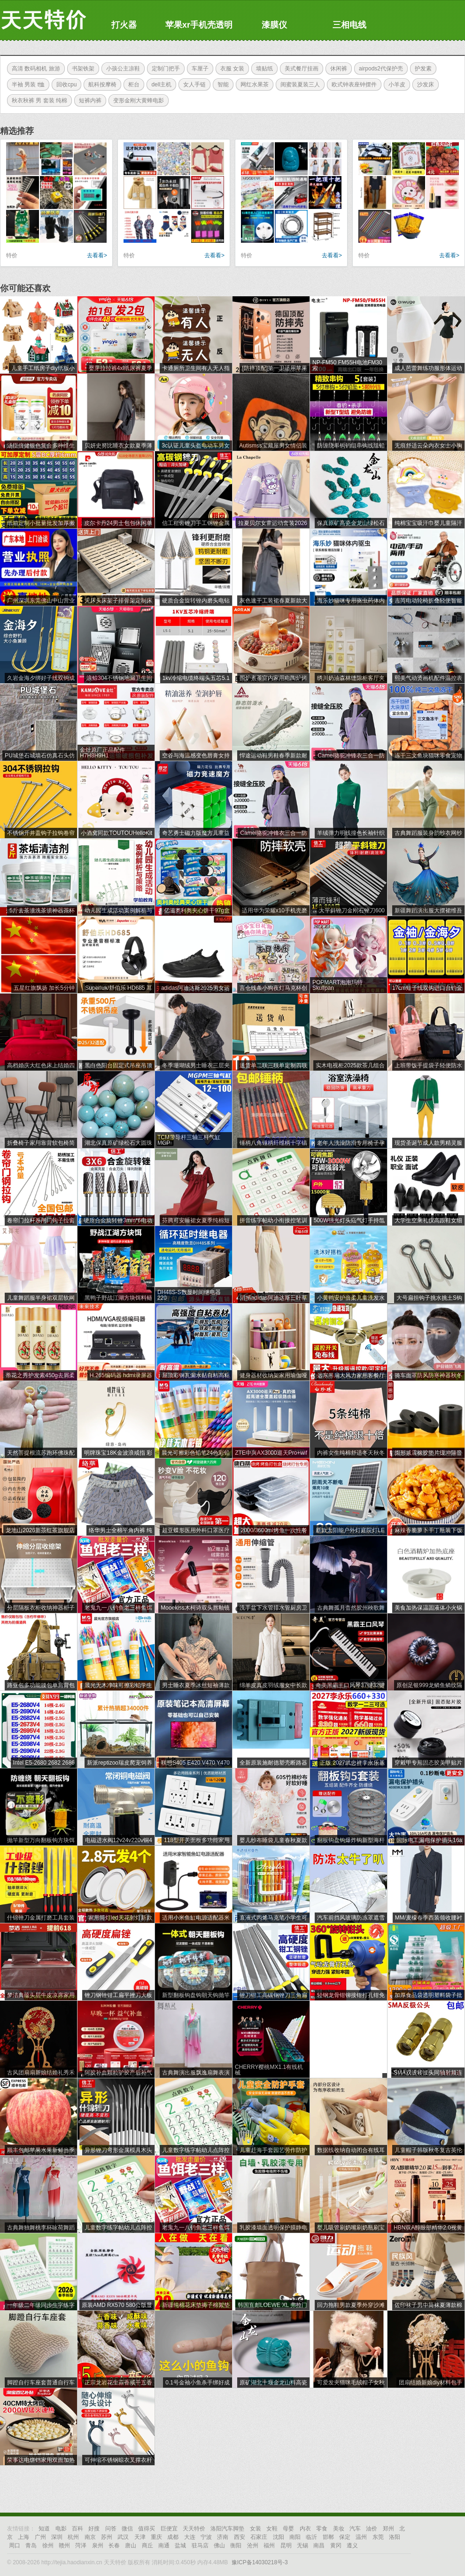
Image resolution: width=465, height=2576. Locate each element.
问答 (110, 2528)
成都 (172, 2537)
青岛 (31, 2545)
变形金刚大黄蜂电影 (136, 100)
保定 (344, 2537)
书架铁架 (80, 68)
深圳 (56, 2537)
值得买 (146, 2528)
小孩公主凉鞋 (120, 68)
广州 (40, 2537)
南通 (164, 2545)
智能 (221, 84)
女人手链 (192, 84)
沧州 (252, 2545)
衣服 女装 (230, 68)
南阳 (295, 2537)
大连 (189, 2537)
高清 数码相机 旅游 (33, 68)
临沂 (311, 2537)
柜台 (132, 84)
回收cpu (64, 84)
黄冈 (335, 2545)
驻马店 (200, 2545)
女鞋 (272, 2528)
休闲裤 (336, 68)
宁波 (206, 2537)
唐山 (130, 2545)
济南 (222, 2537)
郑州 (388, 2528)
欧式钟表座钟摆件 (352, 84)
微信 (127, 2528)
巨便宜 (169, 2528)
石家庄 (258, 2537)
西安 (239, 2537)
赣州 (64, 2545)
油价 (371, 2528)
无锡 (302, 2545)
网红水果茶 (252, 84)
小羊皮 (394, 84)
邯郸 (328, 2537)
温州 (361, 2537)
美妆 (338, 2528)
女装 (255, 2528)
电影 (61, 2528)
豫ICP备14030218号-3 (260, 2562)
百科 (77, 2528)
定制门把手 (163, 68)
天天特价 (194, 2528)
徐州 (48, 2545)
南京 (90, 2537)
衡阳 (235, 2545)
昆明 (286, 2545)
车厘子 (198, 68)
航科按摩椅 (100, 84)
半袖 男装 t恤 (26, 84)
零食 (321, 2528)
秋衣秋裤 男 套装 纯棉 (37, 100)
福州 (269, 2545)
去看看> (97, 255)
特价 (11, 255)
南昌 (319, 2545)
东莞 (378, 2537)
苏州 (106, 2537)
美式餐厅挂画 (299, 68)
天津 (140, 2537)
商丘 (147, 2545)
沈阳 (278, 2537)
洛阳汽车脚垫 (227, 2528)
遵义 (352, 2545)
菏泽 (80, 2545)
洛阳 (394, 2537)
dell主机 (159, 84)
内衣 (305, 2528)
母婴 (288, 2528)
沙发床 (423, 84)
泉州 (97, 2545)
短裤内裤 (87, 100)
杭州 (73, 2537)
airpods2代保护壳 (378, 68)
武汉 (123, 2537)
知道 (44, 2528)
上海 (23, 2537)
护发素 (421, 68)
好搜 (94, 2528)
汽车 (355, 2528)
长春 (114, 2545)
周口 (14, 2545)
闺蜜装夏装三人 (298, 84)
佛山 (219, 2545)
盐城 (180, 2545)
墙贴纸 (262, 68)
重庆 (156, 2537)
